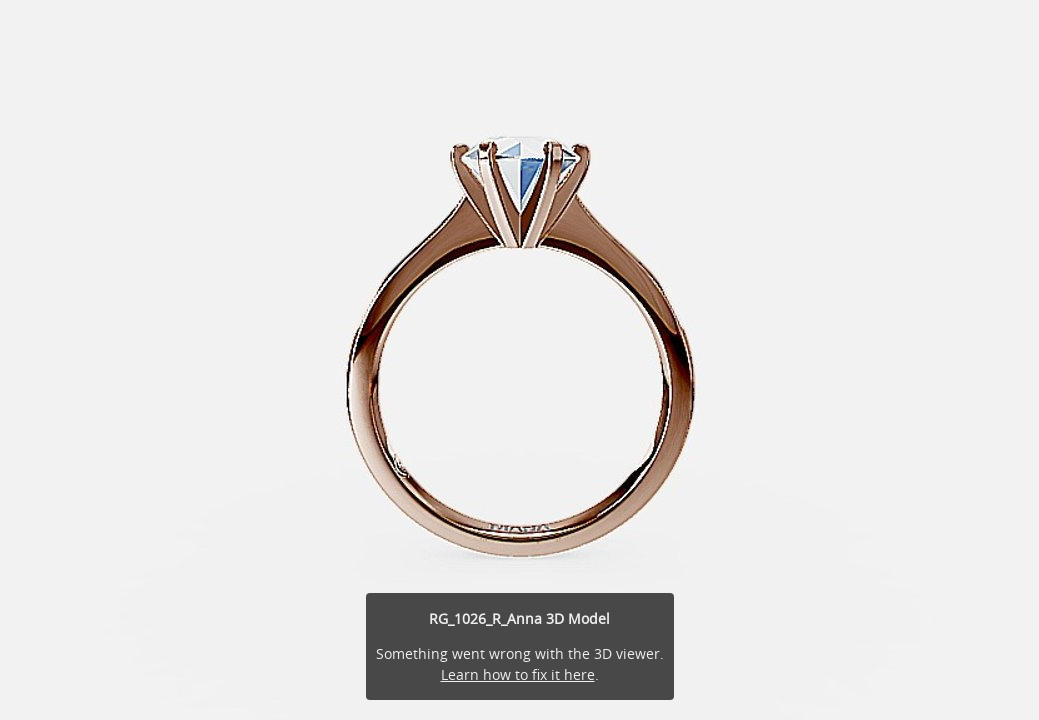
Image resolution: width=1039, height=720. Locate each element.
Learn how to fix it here (518, 674)
